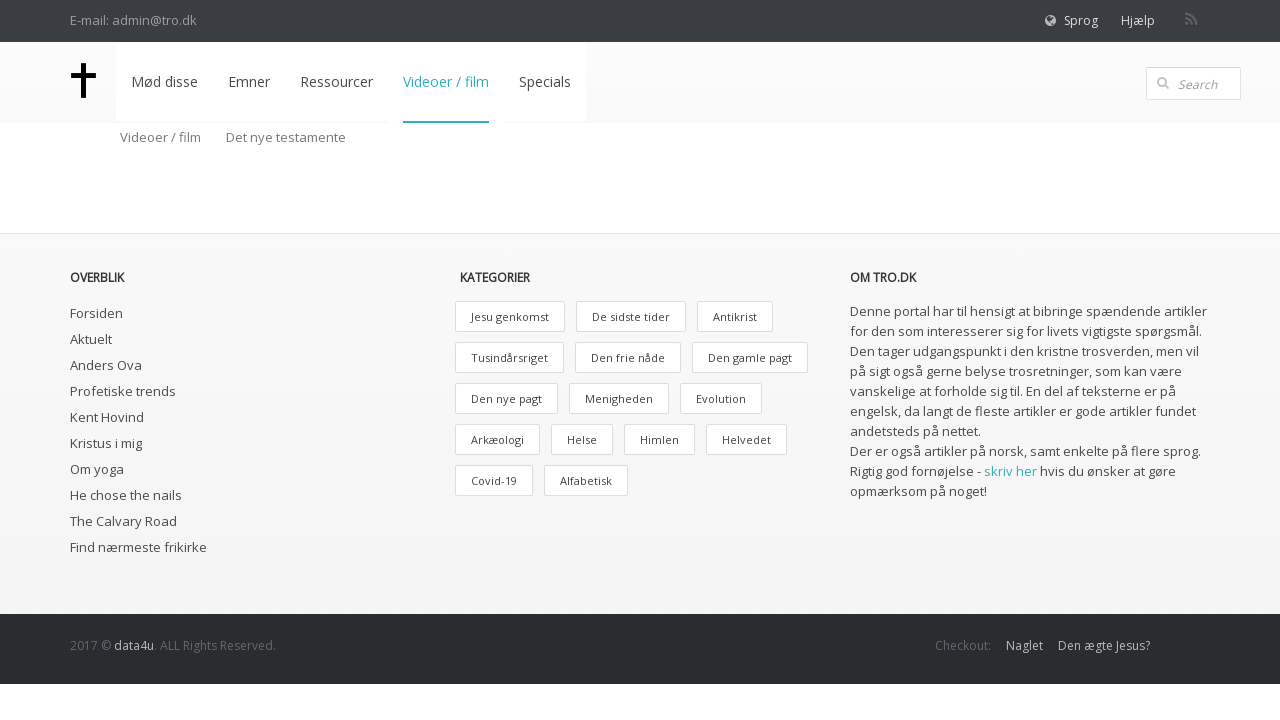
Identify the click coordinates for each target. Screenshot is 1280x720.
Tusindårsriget (509, 357)
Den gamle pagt (750, 357)
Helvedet (746, 439)
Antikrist (735, 316)
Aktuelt (91, 339)
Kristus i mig (106, 443)
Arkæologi (497, 439)
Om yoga (97, 469)
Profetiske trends (123, 391)
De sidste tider (631, 316)
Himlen (659, 439)
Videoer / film (446, 81)
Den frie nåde (628, 357)
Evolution (721, 398)
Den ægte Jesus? (1104, 645)
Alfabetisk (586, 480)
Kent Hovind (107, 417)
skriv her (1010, 471)
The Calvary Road (123, 521)
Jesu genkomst (510, 316)
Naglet (1024, 645)
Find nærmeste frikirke (138, 547)
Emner (249, 81)
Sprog (1081, 20)
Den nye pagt (506, 398)
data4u (134, 645)
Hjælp (1138, 20)
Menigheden (619, 398)
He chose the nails (126, 495)
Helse (582, 439)
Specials (545, 81)
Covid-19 (494, 480)
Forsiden (96, 313)
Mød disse (164, 81)
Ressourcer (336, 81)
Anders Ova (106, 365)
